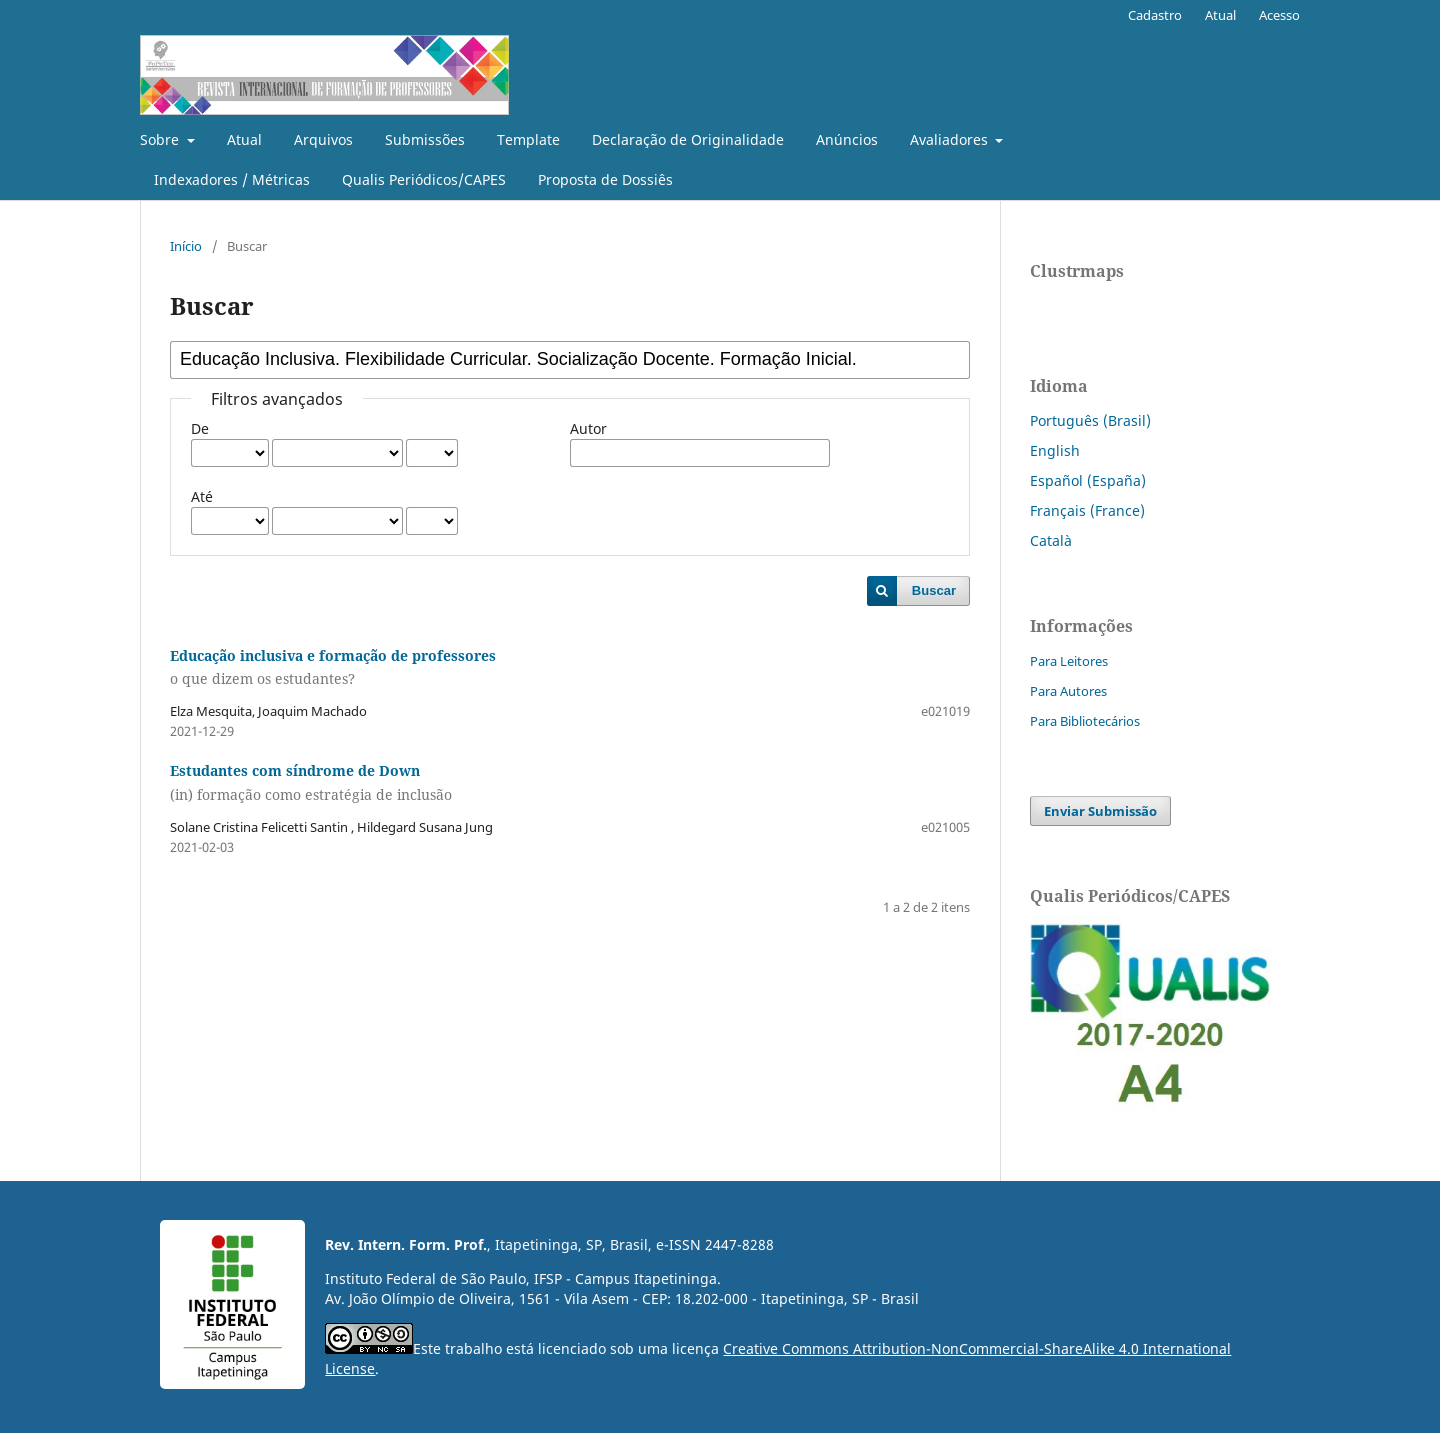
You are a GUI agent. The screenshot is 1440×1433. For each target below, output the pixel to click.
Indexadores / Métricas (232, 179)
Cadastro (1155, 15)
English (1055, 450)
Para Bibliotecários (1085, 721)
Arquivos (323, 139)
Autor (588, 428)
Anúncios (847, 139)
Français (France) (1087, 510)
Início (186, 246)
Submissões (425, 139)
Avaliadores (951, 139)
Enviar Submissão (1100, 811)
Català (1051, 540)
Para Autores (1068, 691)
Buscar (934, 590)
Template (528, 139)
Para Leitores (1069, 661)
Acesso (1279, 15)
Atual (244, 139)
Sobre (161, 139)
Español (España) (1088, 480)
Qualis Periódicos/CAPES (424, 179)
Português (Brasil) (1090, 420)
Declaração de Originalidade (688, 139)
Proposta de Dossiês (605, 179)
